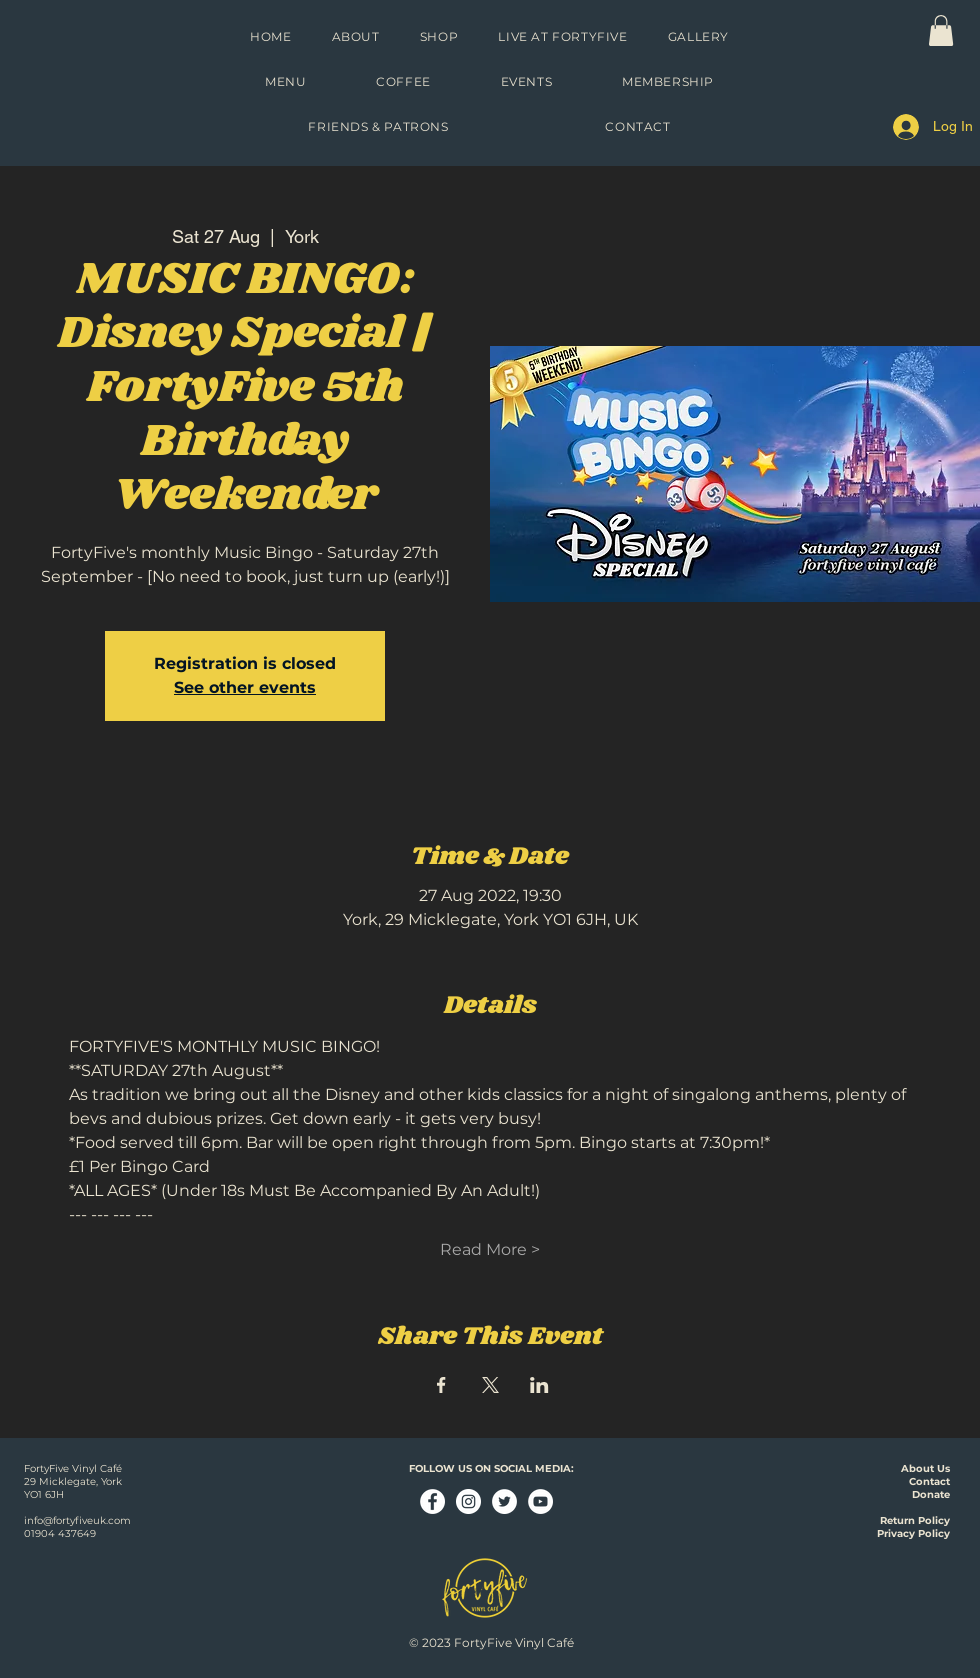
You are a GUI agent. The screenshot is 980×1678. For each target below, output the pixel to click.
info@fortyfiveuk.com (77, 1520)
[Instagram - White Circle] (468, 1501)
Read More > (490, 1249)
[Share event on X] (490, 1385)
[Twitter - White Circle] (504, 1501)
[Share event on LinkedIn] (539, 1385)
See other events (245, 687)
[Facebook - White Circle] (432, 1501)
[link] (941, 30)
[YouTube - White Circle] (540, 1501)
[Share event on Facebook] (441, 1385)
